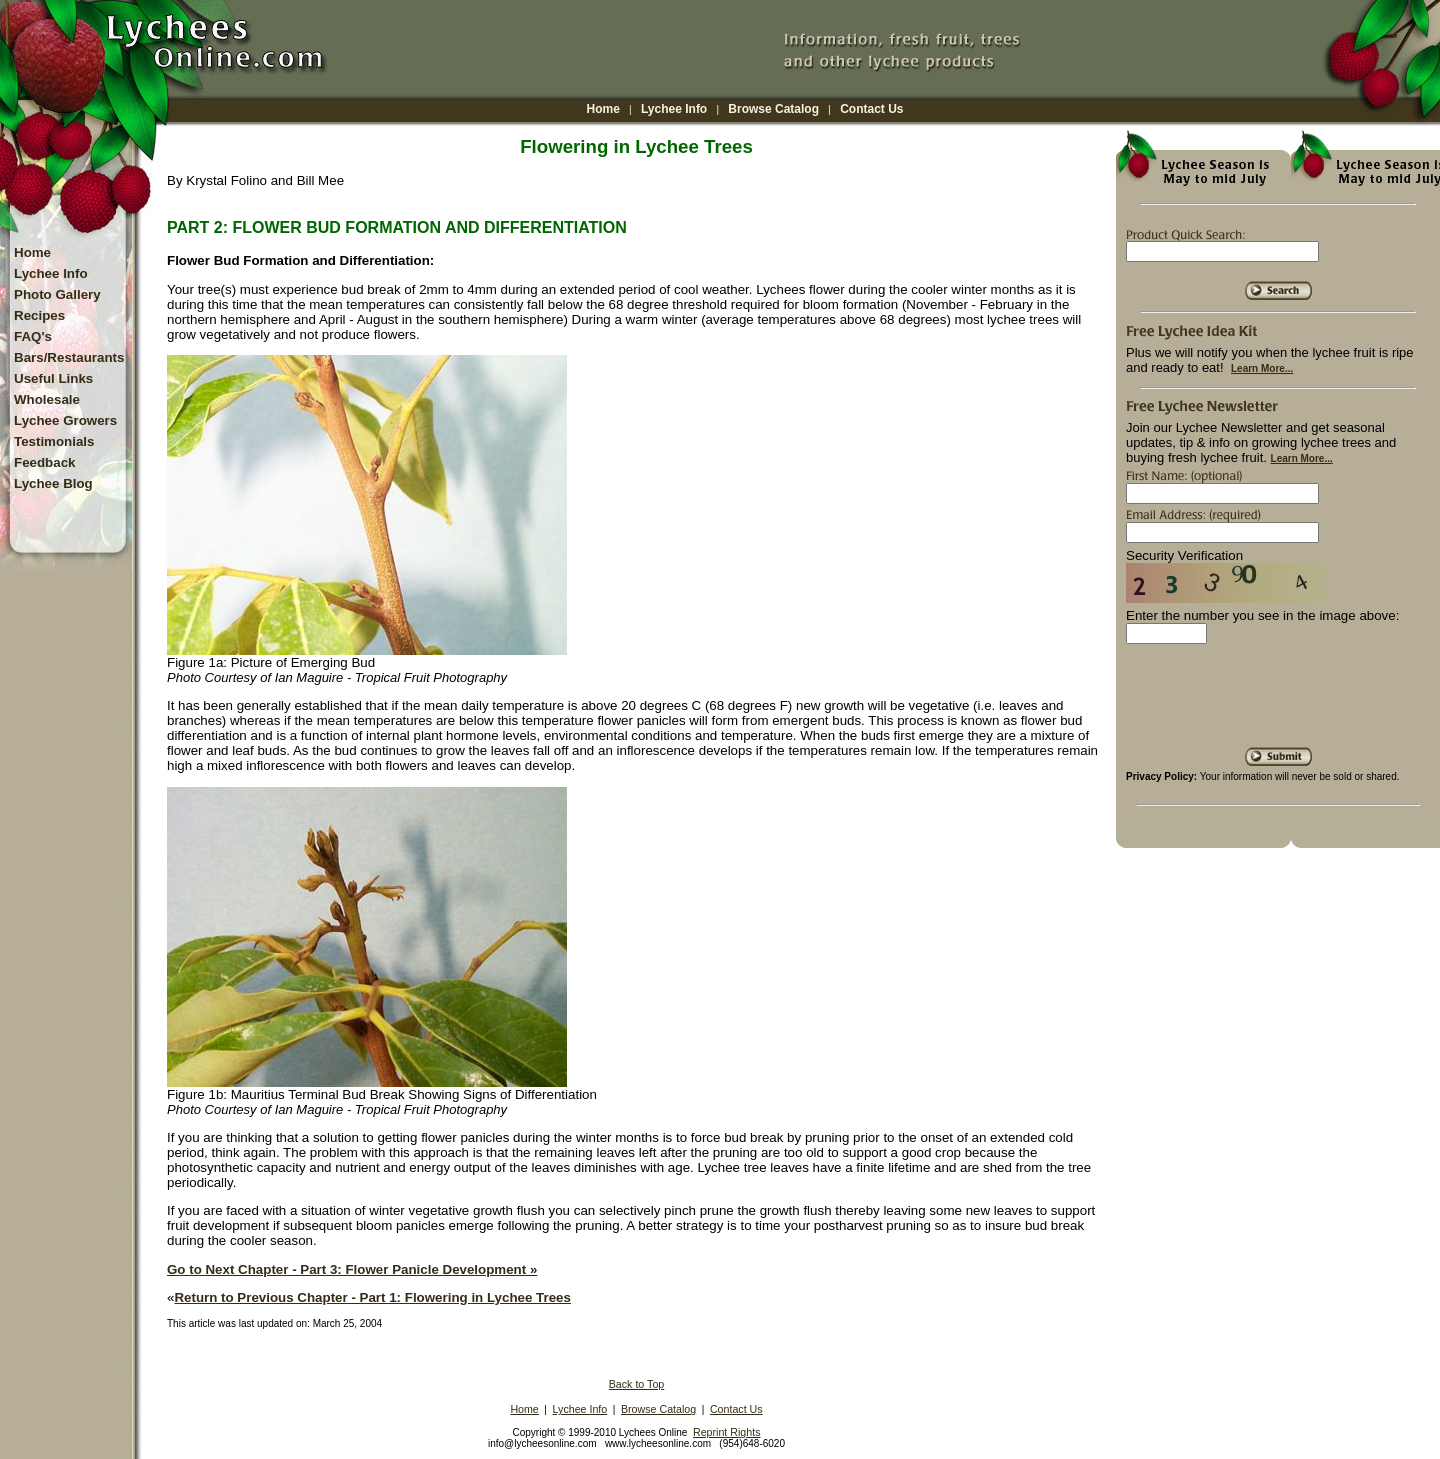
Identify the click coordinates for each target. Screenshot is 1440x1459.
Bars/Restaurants (69, 357)
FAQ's (33, 336)
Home (603, 109)
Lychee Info (674, 109)
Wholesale (47, 399)
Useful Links (53, 378)
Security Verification (1184, 555)
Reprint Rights (727, 1432)
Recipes (39, 315)
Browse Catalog (773, 109)
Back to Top (637, 1384)
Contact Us (871, 109)
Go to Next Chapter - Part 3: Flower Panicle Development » (352, 1269)
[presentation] (1278, 703)
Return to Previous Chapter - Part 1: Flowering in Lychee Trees (372, 1297)
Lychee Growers (65, 420)
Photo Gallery (57, 294)
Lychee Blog (53, 483)
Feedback (45, 462)
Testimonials (54, 441)
